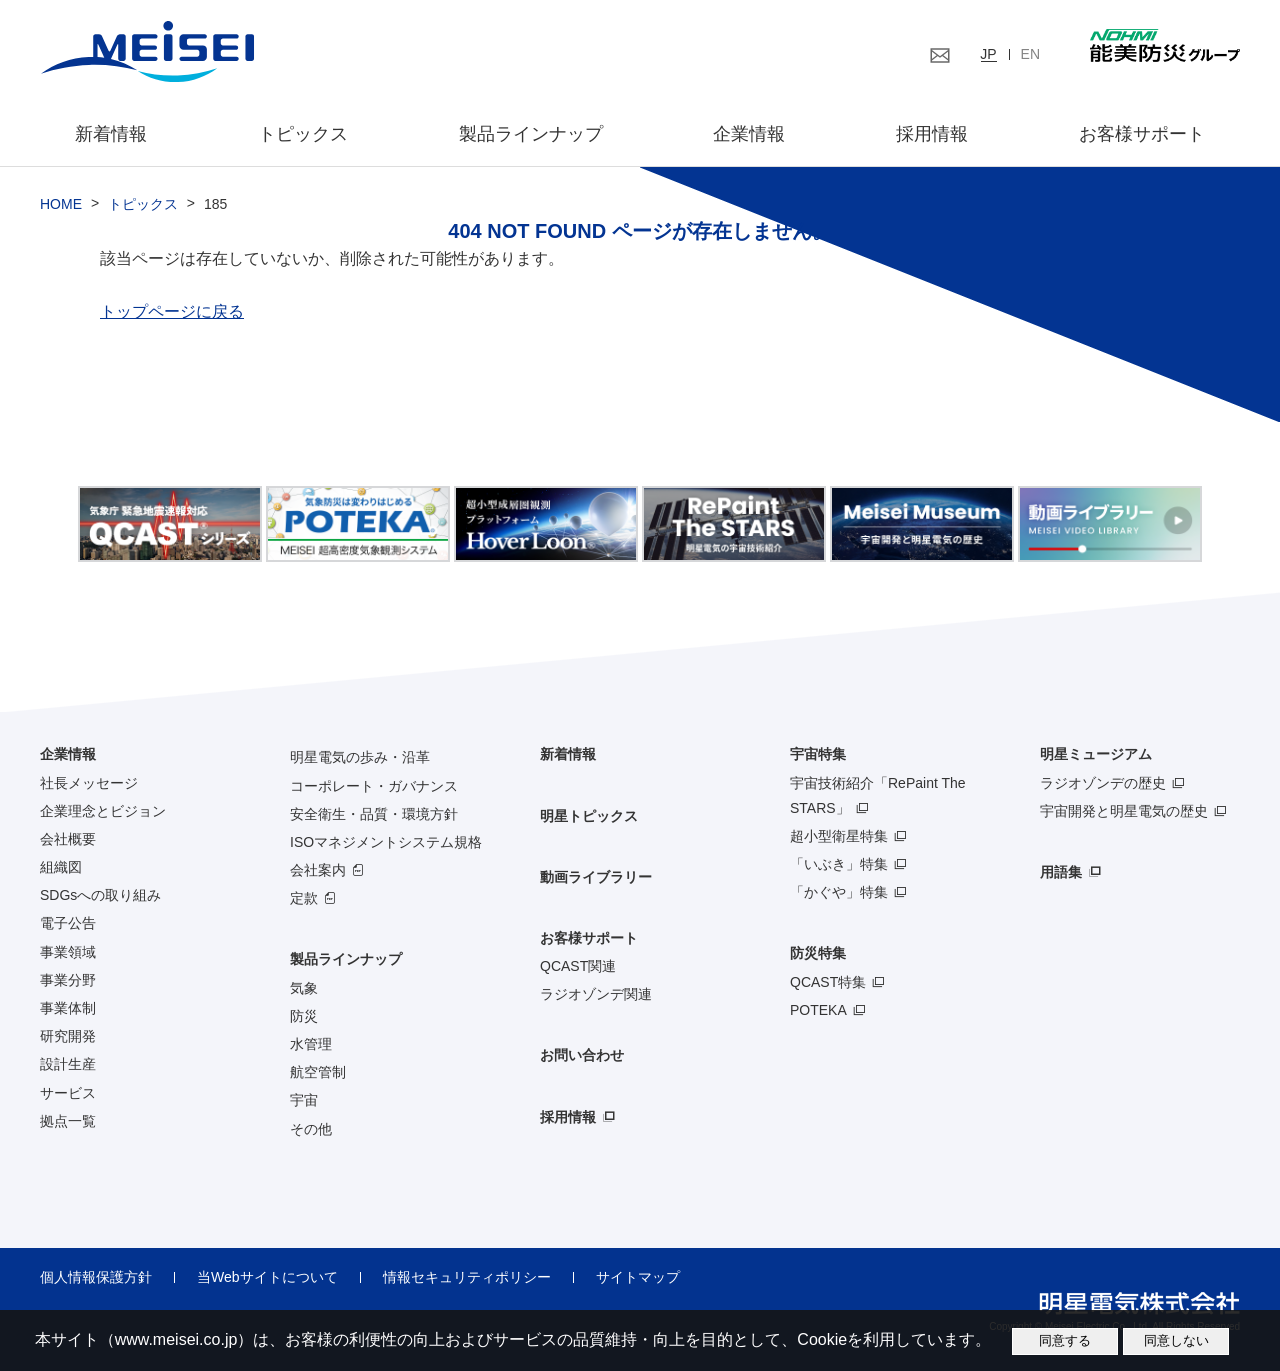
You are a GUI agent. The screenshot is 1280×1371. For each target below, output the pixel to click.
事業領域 (68, 952)
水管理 (311, 1044)
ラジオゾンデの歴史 (1103, 783)
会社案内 (318, 870)
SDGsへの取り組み (100, 895)
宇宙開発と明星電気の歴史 (1124, 811)
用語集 (1061, 872)
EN (1030, 54)
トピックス (303, 134)
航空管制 (318, 1072)
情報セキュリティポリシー (467, 1277)
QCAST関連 (578, 966)
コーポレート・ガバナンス (374, 786)
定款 (304, 898)
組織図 (61, 867)
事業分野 (68, 980)
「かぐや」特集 (839, 892)
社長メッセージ (89, 783)
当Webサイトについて (267, 1277)
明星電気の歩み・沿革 (360, 757)
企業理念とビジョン (103, 811)
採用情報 (932, 134)
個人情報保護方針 (96, 1277)
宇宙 (304, 1100)
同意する (1065, 1340)
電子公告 (68, 923)
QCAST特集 (828, 982)
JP (988, 54)
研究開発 (68, 1036)
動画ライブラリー (596, 877)
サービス (68, 1093)
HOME (61, 204)
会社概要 (68, 839)
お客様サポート (1142, 134)
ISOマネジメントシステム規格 (386, 842)
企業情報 (749, 134)
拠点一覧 (68, 1121)
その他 (311, 1129)
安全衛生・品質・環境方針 (374, 814)
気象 (304, 988)
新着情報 (111, 134)
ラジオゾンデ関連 (596, 994)
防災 (304, 1016)
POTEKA (818, 1010)
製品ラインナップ (346, 959)
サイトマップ (638, 1277)
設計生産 (68, 1064)
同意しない (1176, 1340)
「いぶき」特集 (839, 864)
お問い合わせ (582, 1055)
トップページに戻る (172, 311)
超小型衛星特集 (839, 836)
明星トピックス (589, 816)
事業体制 (68, 1008)
